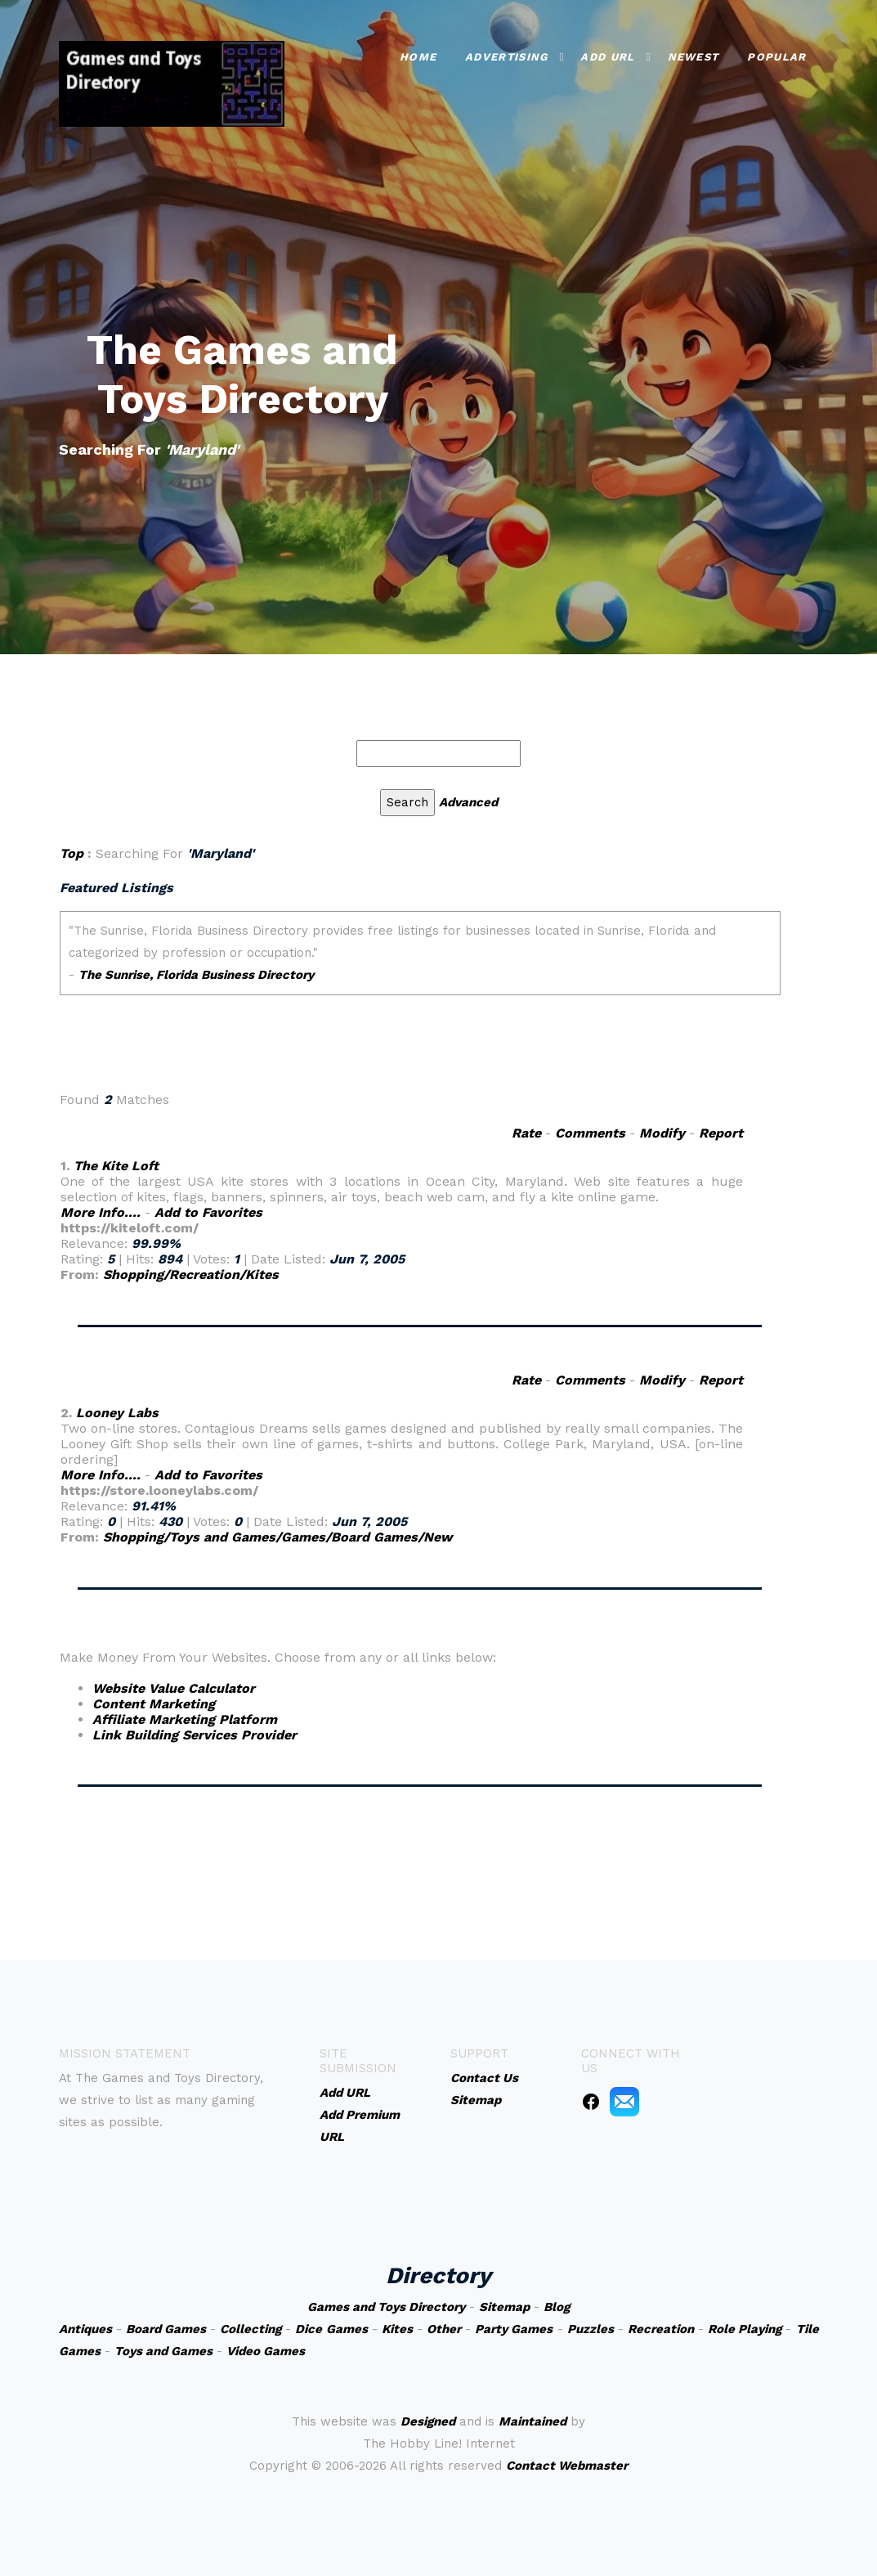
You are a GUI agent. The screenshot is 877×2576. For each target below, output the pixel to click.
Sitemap (504, 2307)
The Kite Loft (116, 1166)
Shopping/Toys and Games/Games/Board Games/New (277, 1537)
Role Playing (744, 2329)
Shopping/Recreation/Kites (191, 1274)
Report (721, 1133)
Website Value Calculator (173, 1688)
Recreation (661, 2329)
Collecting (250, 2329)
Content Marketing (153, 1704)
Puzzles (590, 2329)
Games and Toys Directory (386, 2307)
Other (444, 2329)
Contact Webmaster (567, 2465)
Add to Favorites (208, 1212)
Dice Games (331, 2329)
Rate (526, 1133)
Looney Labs (117, 1412)
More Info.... (100, 1212)
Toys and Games (163, 2351)
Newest (693, 57)
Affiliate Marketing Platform (184, 1719)
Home (418, 57)
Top (71, 853)
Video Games (265, 2351)
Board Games (166, 2329)
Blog (557, 2307)
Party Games (514, 2329)
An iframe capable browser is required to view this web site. (420, 993)
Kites (397, 2329)
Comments (590, 1133)
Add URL (607, 57)
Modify (662, 1133)
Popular (776, 57)
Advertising (506, 57)
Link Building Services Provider (194, 1735)
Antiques (85, 2329)
